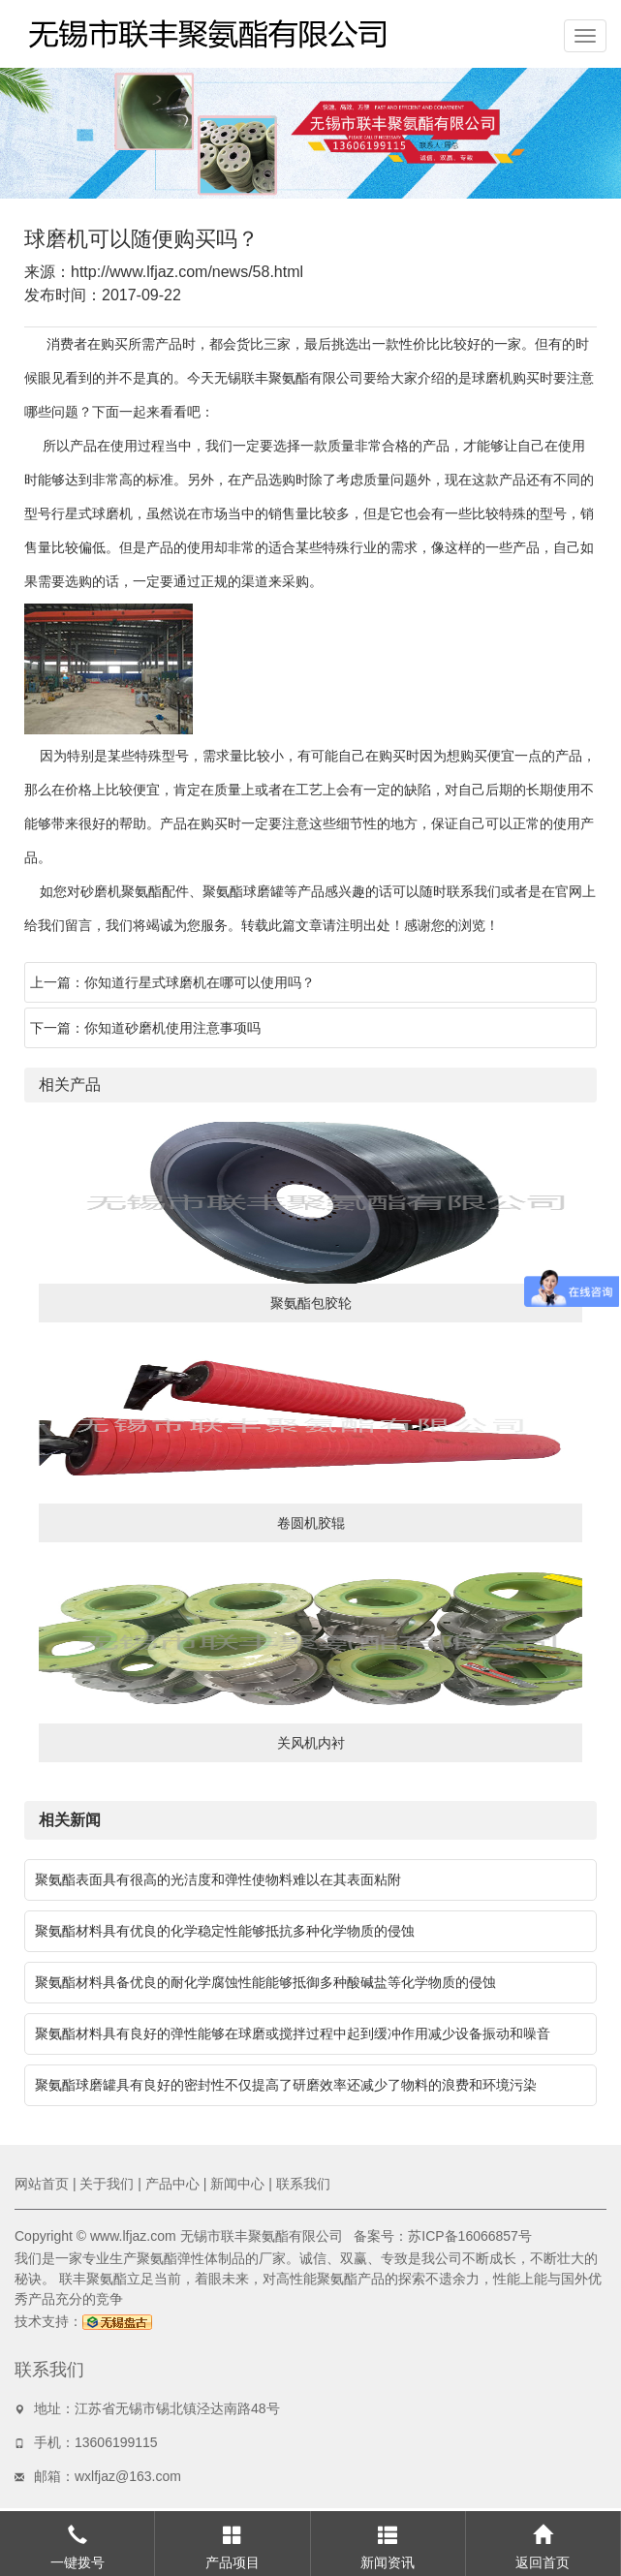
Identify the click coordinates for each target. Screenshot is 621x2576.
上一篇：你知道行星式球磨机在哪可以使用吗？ (172, 982)
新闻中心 (237, 2183)
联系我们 (303, 2183)
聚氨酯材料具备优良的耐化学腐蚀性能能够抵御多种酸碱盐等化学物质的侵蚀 (265, 1982)
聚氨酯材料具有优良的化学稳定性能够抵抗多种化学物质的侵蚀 (225, 1931)
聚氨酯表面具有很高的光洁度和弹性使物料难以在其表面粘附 (218, 1879)
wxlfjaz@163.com (128, 2476)
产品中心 (172, 2183)
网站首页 (42, 2183)
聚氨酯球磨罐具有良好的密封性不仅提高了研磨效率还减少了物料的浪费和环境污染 (286, 2085)
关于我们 (106, 2183)
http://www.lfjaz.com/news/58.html (187, 272)
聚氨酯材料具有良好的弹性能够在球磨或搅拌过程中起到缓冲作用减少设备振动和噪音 (292, 2033)
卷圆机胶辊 (311, 1523)
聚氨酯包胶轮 (311, 1303)
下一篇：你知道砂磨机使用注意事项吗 (145, 1028)
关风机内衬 (311, 1743)
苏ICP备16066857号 (470, 2236)
